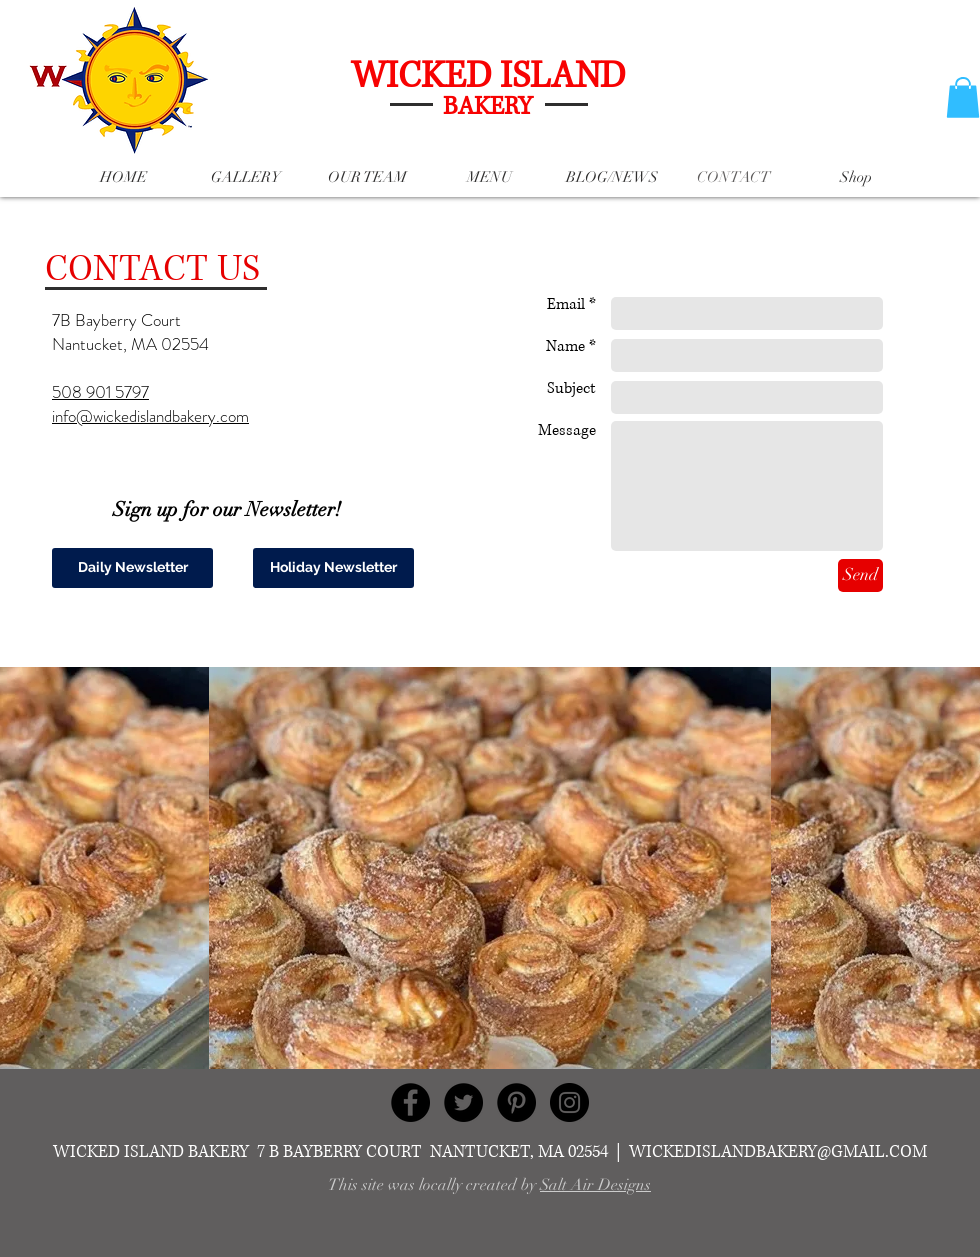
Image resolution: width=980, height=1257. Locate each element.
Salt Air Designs (595, 1185)
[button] (963, 97)
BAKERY (487, 107)
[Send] (860, 575)
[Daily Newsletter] (132, 568)
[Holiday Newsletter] (333, 568)
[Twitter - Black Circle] (463, 1102)
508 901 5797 (100, 392)
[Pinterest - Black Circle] (516, 1102)
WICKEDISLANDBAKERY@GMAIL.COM (778, 1151)
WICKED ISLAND (488, 76)
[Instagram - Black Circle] (569, 1102)
